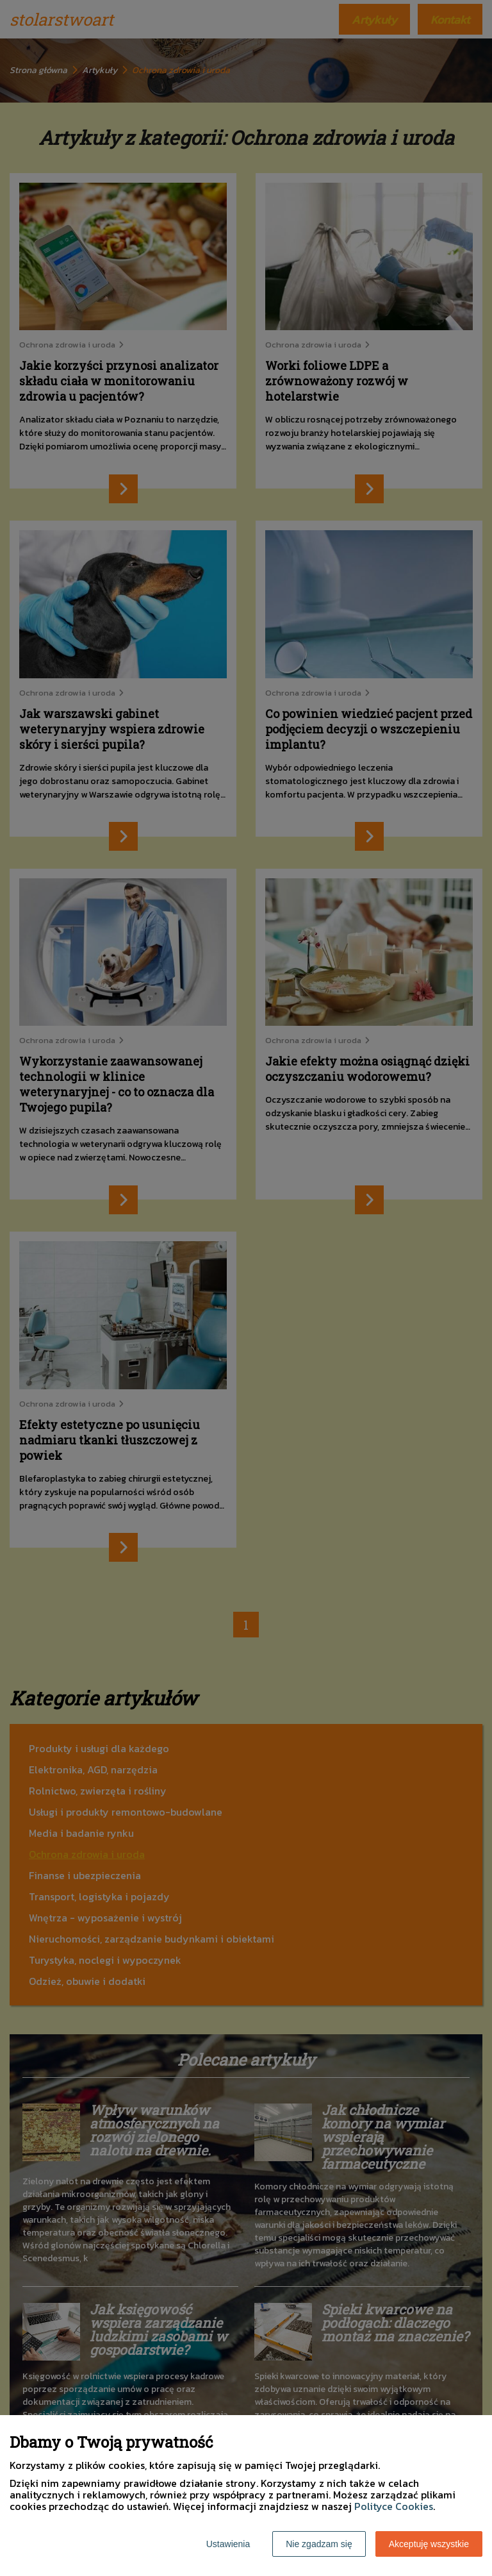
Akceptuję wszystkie (429, 2544)
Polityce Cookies (393, 2506)
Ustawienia (228, 2544)
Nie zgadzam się (319, 2544)
